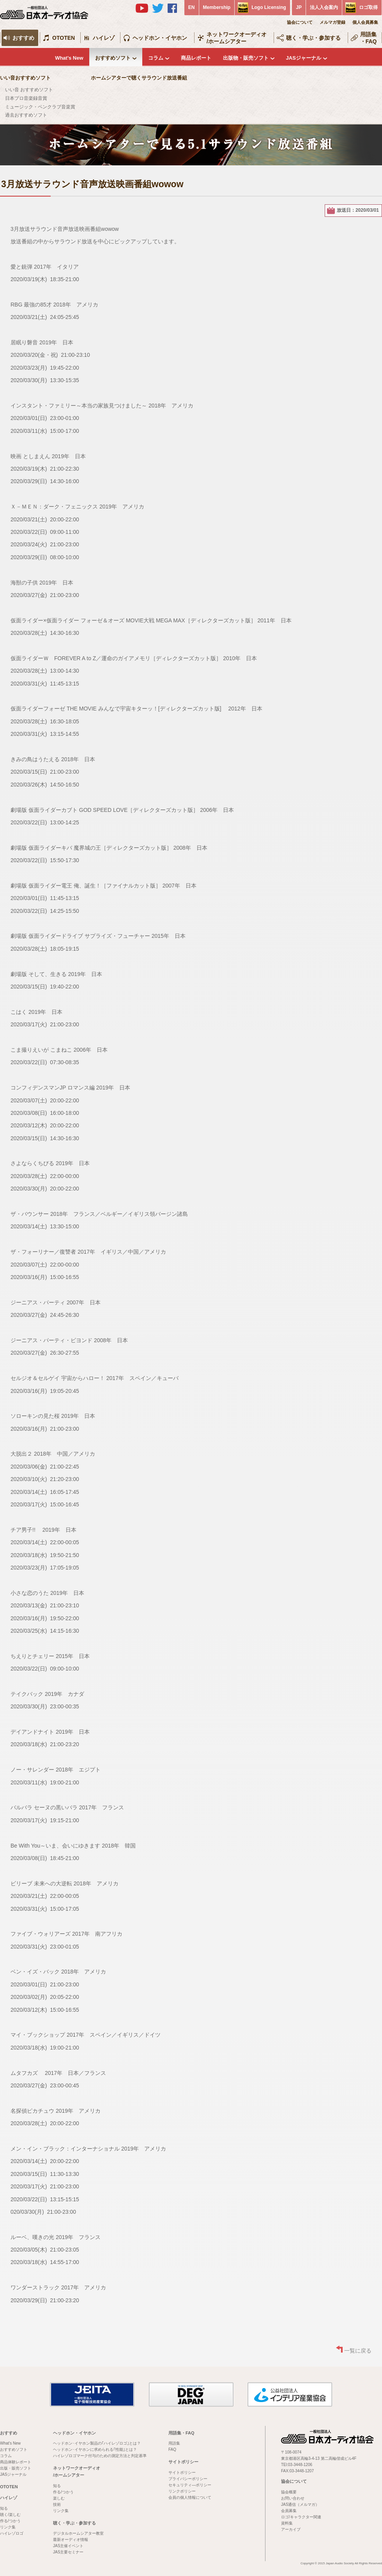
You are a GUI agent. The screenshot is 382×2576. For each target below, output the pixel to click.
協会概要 (289, 2492)
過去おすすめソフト (26, 115)
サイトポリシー (183, 2461)
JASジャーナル (303, 58)
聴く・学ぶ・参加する (313, 38)
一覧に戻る (357, 2350)
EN (191, 7)
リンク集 (8, 2527)
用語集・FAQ (368, 37)
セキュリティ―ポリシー (189, 2485)
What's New (69, 58)
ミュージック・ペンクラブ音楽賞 (40, 107)
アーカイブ (291, 2529)
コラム (155, 58)
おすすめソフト (113, 58)
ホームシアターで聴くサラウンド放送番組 (139, 78)
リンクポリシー (182, 2491)
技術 (57, 2504)
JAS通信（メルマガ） (300, 2504)
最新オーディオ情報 (70, 2539)
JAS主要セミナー (68, 2552)
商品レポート (196, 58)
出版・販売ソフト (15, 2468)
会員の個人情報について (189, 2497)
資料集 (287, 2523)
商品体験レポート (15, 2462)
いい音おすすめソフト (25, 78)
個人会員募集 (365, 22)
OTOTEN (63, 38)
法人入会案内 (324, 7)
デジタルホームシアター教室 (78, 2533)
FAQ (172, 2449)
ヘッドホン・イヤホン (160, 38)
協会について (300, 22)
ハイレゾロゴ (11, 2533)
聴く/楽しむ (10, 2514)
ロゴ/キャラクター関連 (301, 2517)
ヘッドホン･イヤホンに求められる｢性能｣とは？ (95, 2449)
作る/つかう (10, 2521)
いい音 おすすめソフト (29, 89)
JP (299, 7)
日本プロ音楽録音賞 (26, 98)
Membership (217, 7)
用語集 (174, 2443)
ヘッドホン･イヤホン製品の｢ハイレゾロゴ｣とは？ (97, 2443)
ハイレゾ (104, 38)
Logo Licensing (268, 7)
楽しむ (59, 2498)
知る (4, 2508)
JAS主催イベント (68, 2546)
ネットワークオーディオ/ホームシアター (237, 37)
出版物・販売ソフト (246, 58)
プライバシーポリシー (187, 2479)
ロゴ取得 (368, 7)
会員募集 (289, 2511)
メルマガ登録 (332, 22)
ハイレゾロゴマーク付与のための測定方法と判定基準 (100, 2456)
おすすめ (23, 38)
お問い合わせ (292, 2498)
